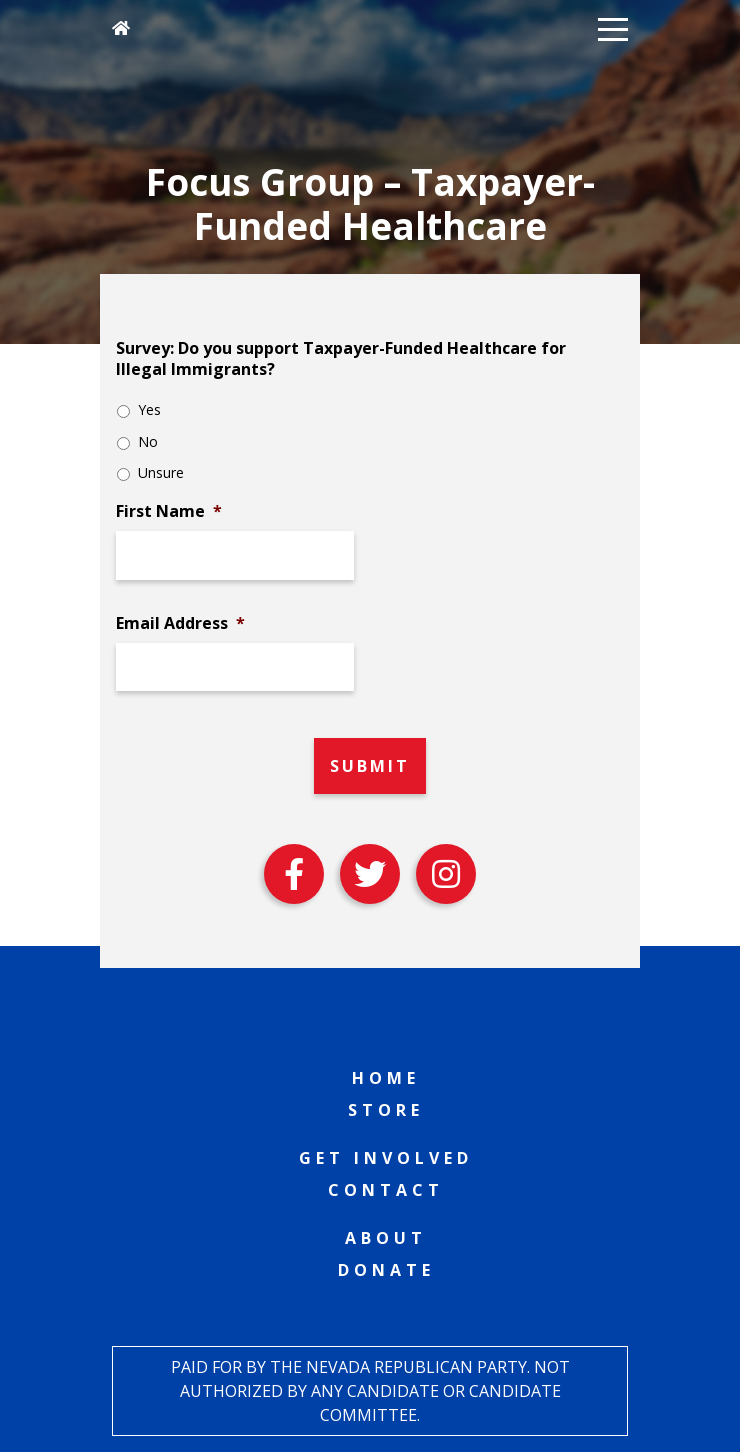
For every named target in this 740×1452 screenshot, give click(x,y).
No (148, 441)
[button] (613, 28)
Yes (149, 409)
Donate (386, 1270)
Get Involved (386, 1158)
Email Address (180, 623)
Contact (386, 1190)
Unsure (161, 472)
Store (386, 1110)
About (386, 1238)
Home (386, 1078)
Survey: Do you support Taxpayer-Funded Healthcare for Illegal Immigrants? (341, 359)
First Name (169, 511)
